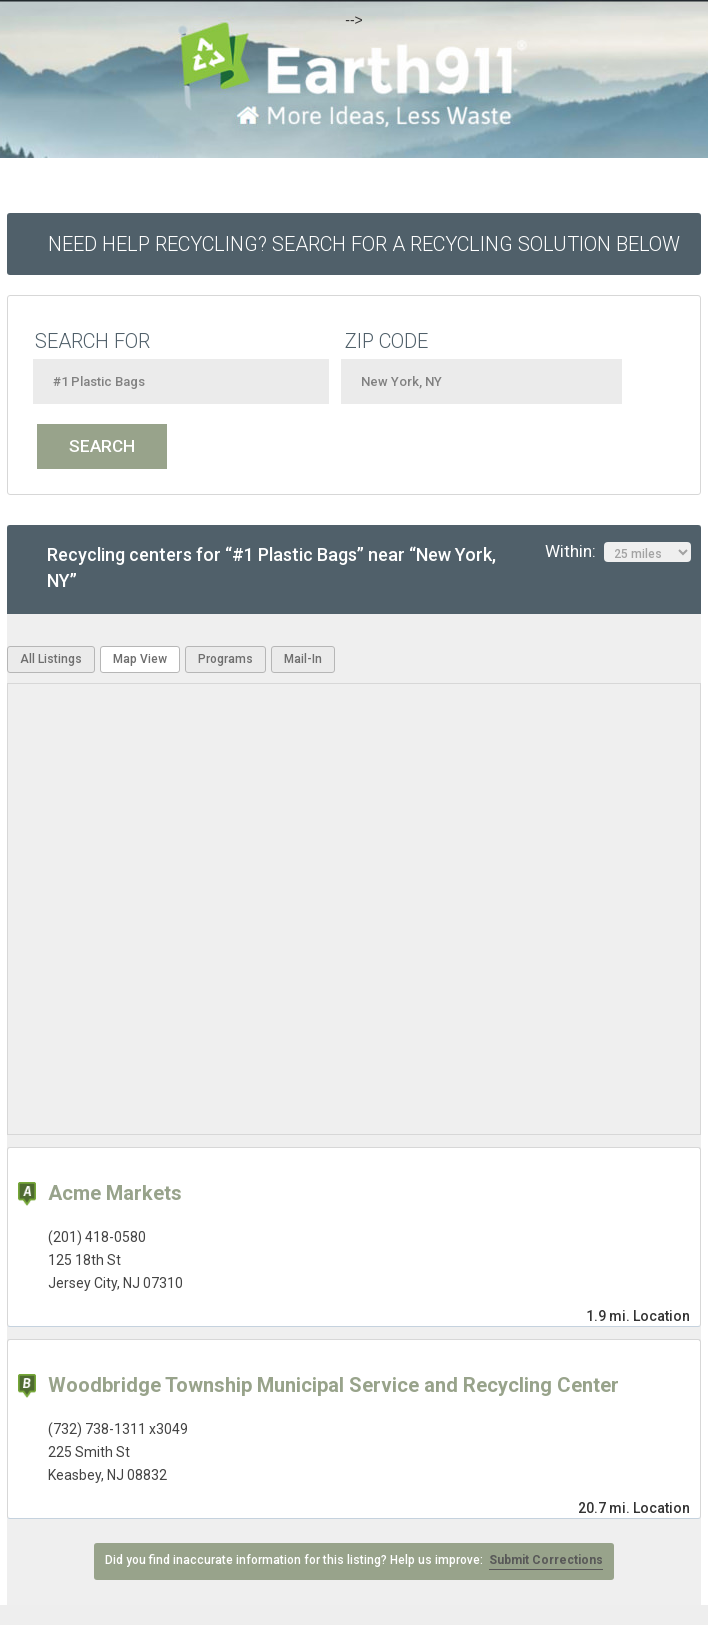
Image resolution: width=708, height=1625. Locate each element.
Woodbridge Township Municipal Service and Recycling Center (333, 1385)
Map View (140, 659)
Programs (225, 659)
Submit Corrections (546, 1560)
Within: (618, 552)
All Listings (51, 659)
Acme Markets (115, 1193)
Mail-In (303, 659)
